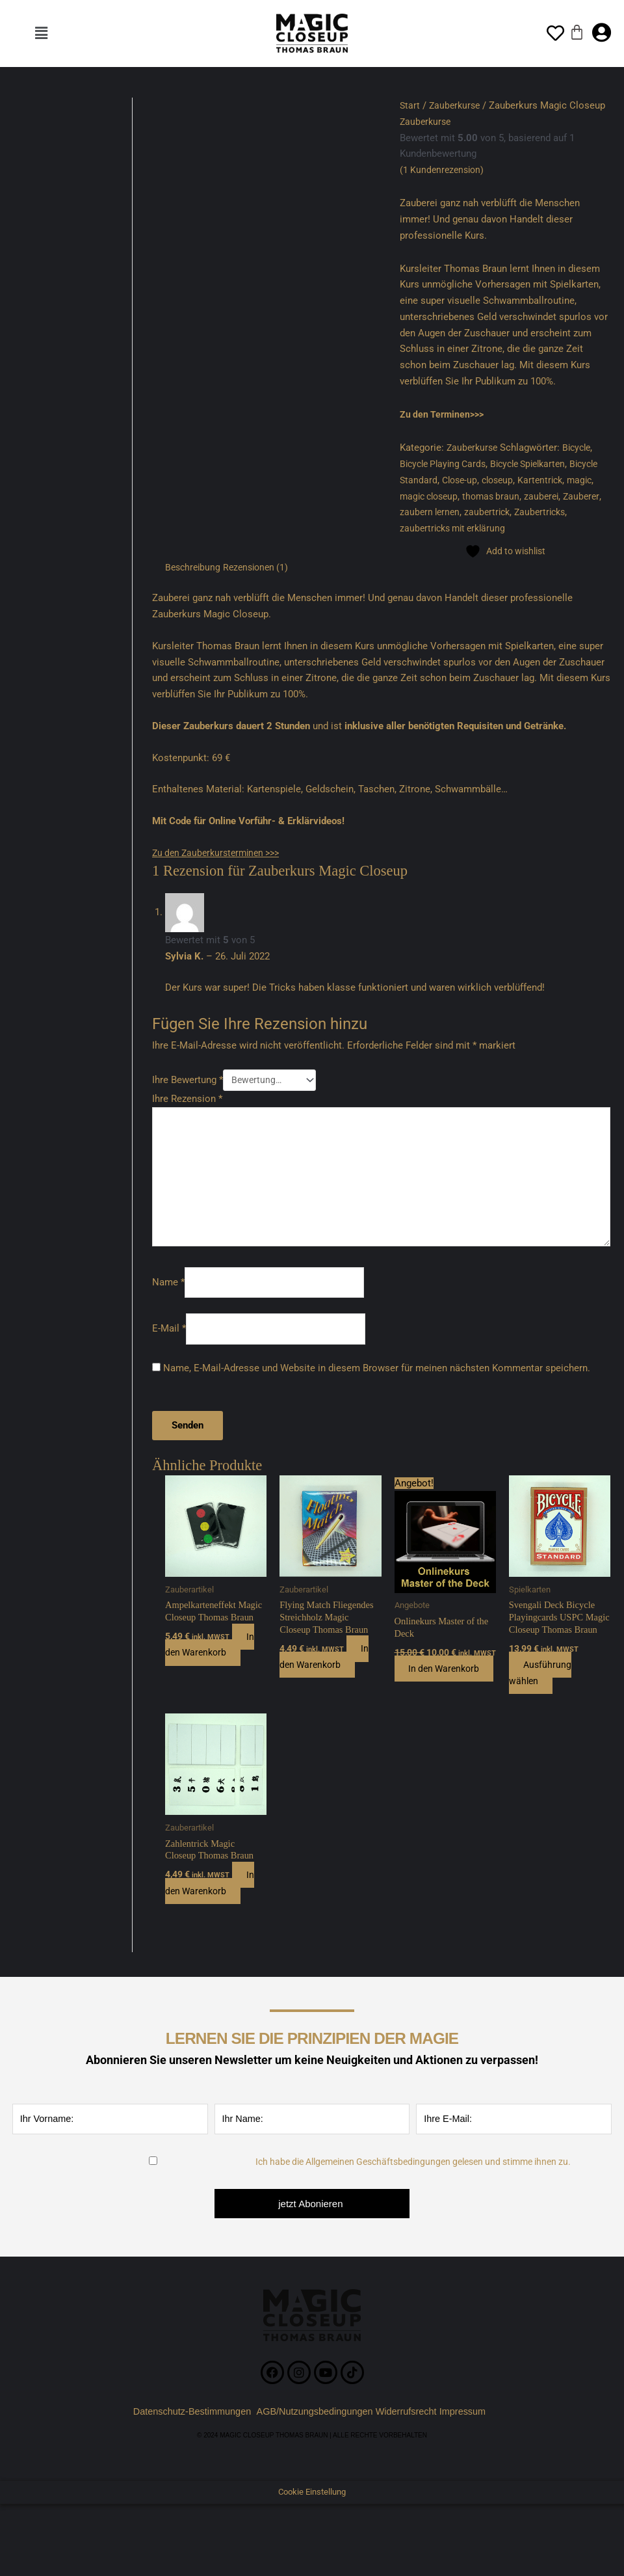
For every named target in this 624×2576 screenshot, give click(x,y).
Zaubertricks (427, 528)
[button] (41, 33)
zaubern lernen (473, 512)
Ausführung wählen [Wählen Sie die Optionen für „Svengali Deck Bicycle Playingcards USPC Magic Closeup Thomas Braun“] (543, 1697)
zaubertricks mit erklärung (515, 528)
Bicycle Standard (436, 479)
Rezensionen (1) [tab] (261, 566)
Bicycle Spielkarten (538, 464)
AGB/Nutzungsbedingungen (314, 2437)
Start (410, 105)
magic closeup (463, 496)
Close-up (495, 479)
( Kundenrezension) (444, 170)
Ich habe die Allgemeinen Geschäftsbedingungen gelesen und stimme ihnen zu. (413, 2188)
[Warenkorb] (577, 32)
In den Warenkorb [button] (212, 1656)
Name (168, 1290)
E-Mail (169, 1338)
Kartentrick (582, 479)
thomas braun (529, 496)
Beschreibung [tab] (194, 566)
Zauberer (418, 512)
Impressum (471, 2437)
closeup (536, 479)
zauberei (582, 496)
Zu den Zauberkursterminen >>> (220, 852)
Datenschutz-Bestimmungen (188, 2437)
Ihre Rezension (187, 1101)
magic (413, 496)
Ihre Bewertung (187, 1080)
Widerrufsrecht (409, 2437)
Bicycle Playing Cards (446, 464)
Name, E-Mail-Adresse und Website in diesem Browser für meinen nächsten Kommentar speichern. (376, 1378)
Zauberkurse (457, 105)
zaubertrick (534, 512)
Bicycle (581, 447)
